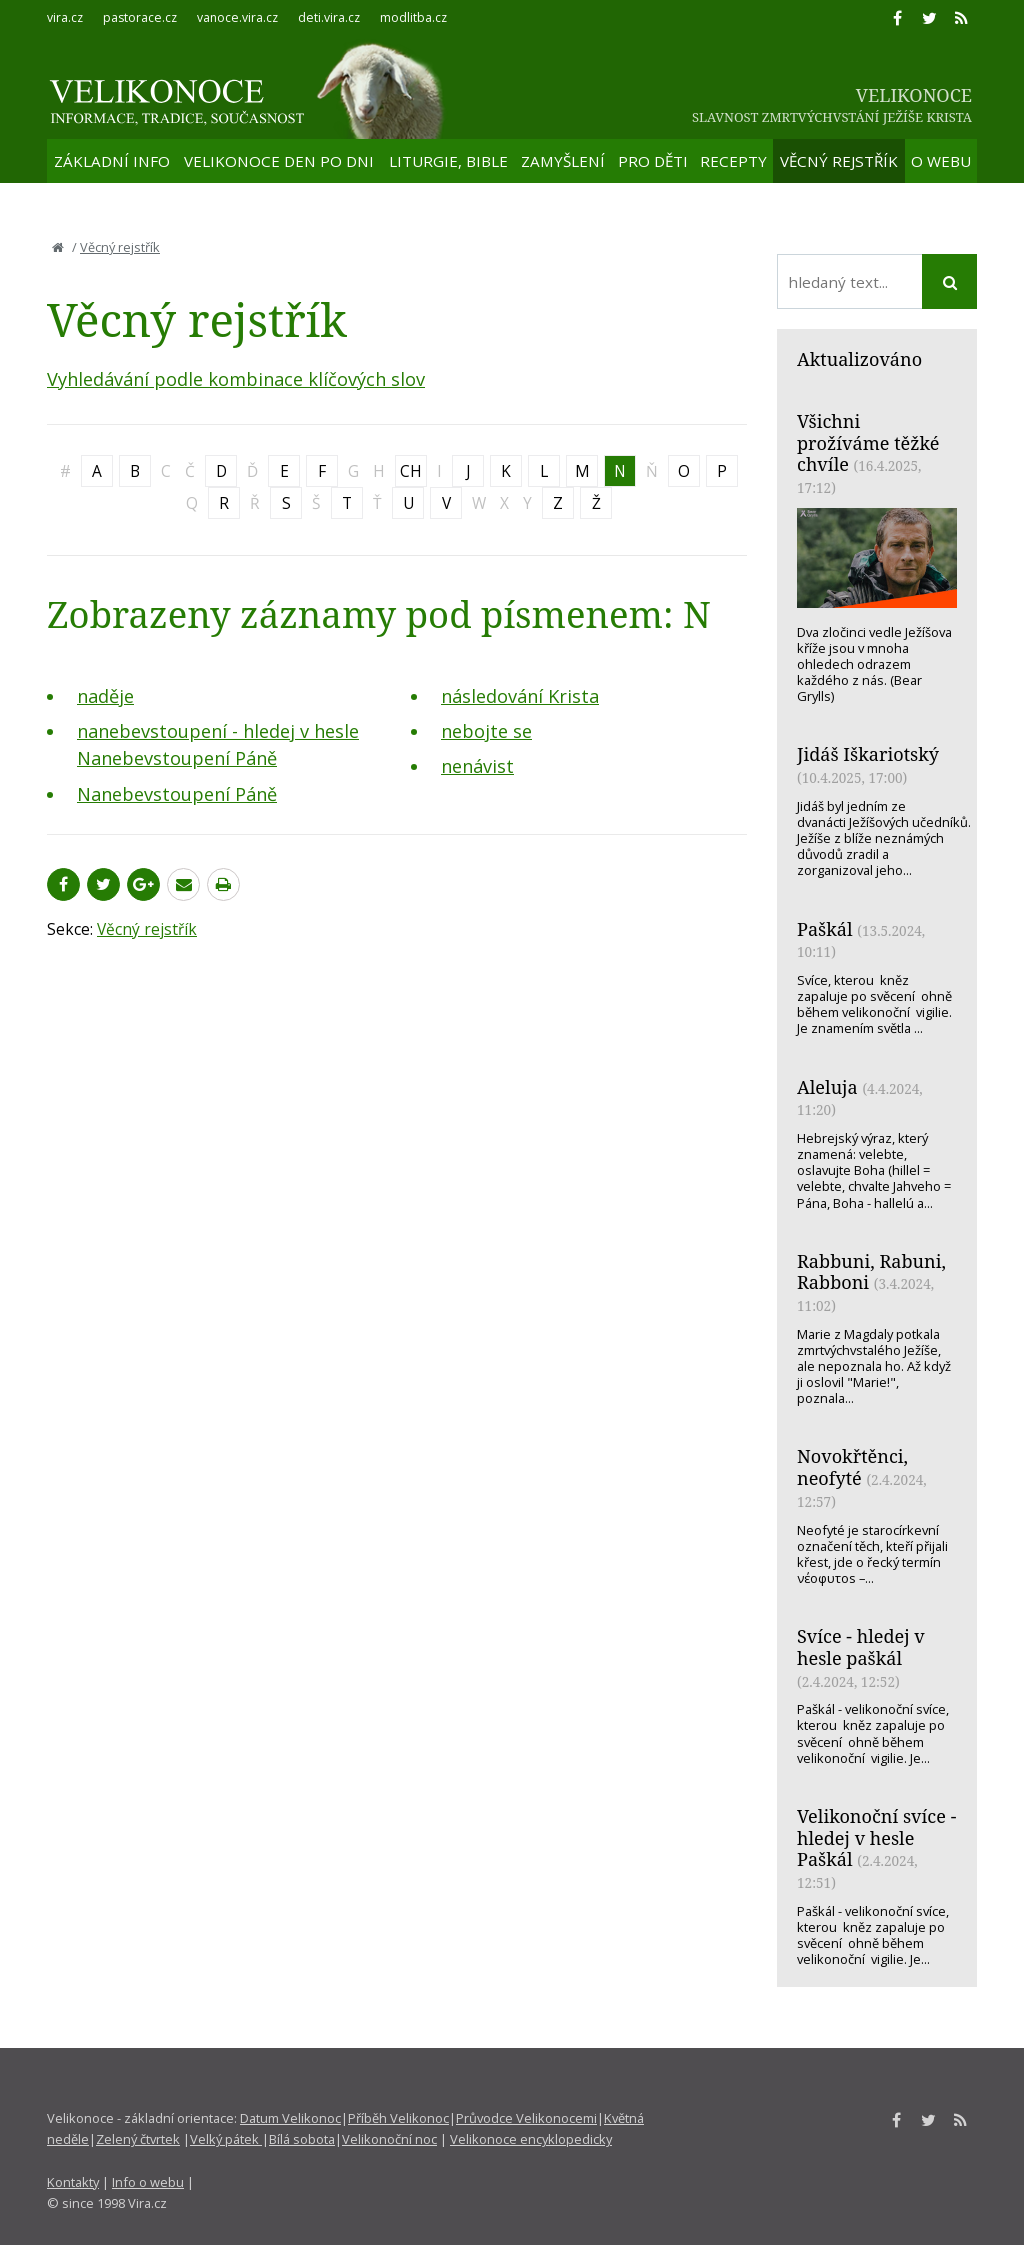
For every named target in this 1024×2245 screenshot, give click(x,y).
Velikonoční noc (389, 2139)
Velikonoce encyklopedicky (531, 2139)
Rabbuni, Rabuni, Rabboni (871, 1272)
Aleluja (827, 1087)
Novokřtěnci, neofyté (852, 1467)
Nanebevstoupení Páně (177, 794)
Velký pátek (226, 2139)
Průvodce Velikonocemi (526, 2118)
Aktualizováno (859, 359)
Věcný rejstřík (120, 247)
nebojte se (486, 731)
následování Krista (520, 696)
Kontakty (73, 2182)
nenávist (477, 766)
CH (411, 471)
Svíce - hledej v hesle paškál (861, 1647)
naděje (105, 696)
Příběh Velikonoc (398, 2118)
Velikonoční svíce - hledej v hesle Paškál (876, 1837)
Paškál (825, 929)
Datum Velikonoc (290, 2118)
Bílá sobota (302, 2139)
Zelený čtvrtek (138, 2139)
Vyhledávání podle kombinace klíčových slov (236, 379)
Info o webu (148, 2182)
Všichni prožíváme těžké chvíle (868, 442)
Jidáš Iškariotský (868, 754)
